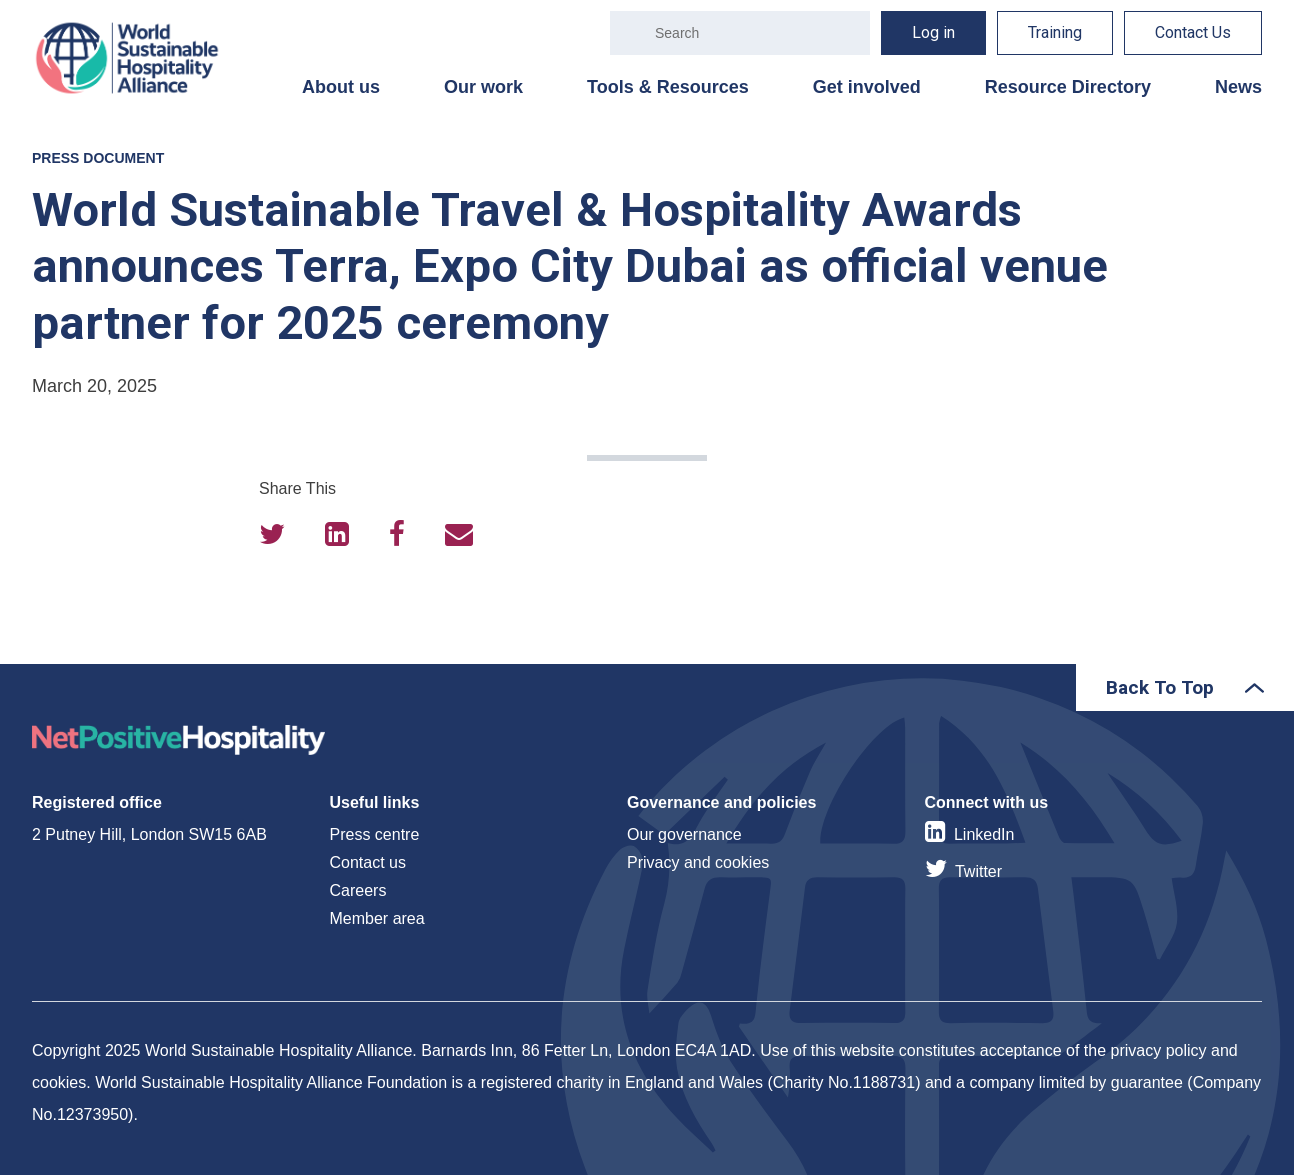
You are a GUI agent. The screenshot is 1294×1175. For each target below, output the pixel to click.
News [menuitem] (1238, 87)
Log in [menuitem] (933, 32)
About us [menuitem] (341, 87)
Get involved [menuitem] (867, 87)
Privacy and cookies (698, 862)
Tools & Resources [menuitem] (668, 87)
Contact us (368, 862)
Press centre (375, 834)
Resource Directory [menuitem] (1068, 87)
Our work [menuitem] (483, 87)
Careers (358, 890)
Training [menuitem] (1055, 32)
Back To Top (1160, 687)
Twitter (978, 871)
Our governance (684, 834)
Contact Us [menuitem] (1193, 32)
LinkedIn (984, 834)
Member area (377, 918)
